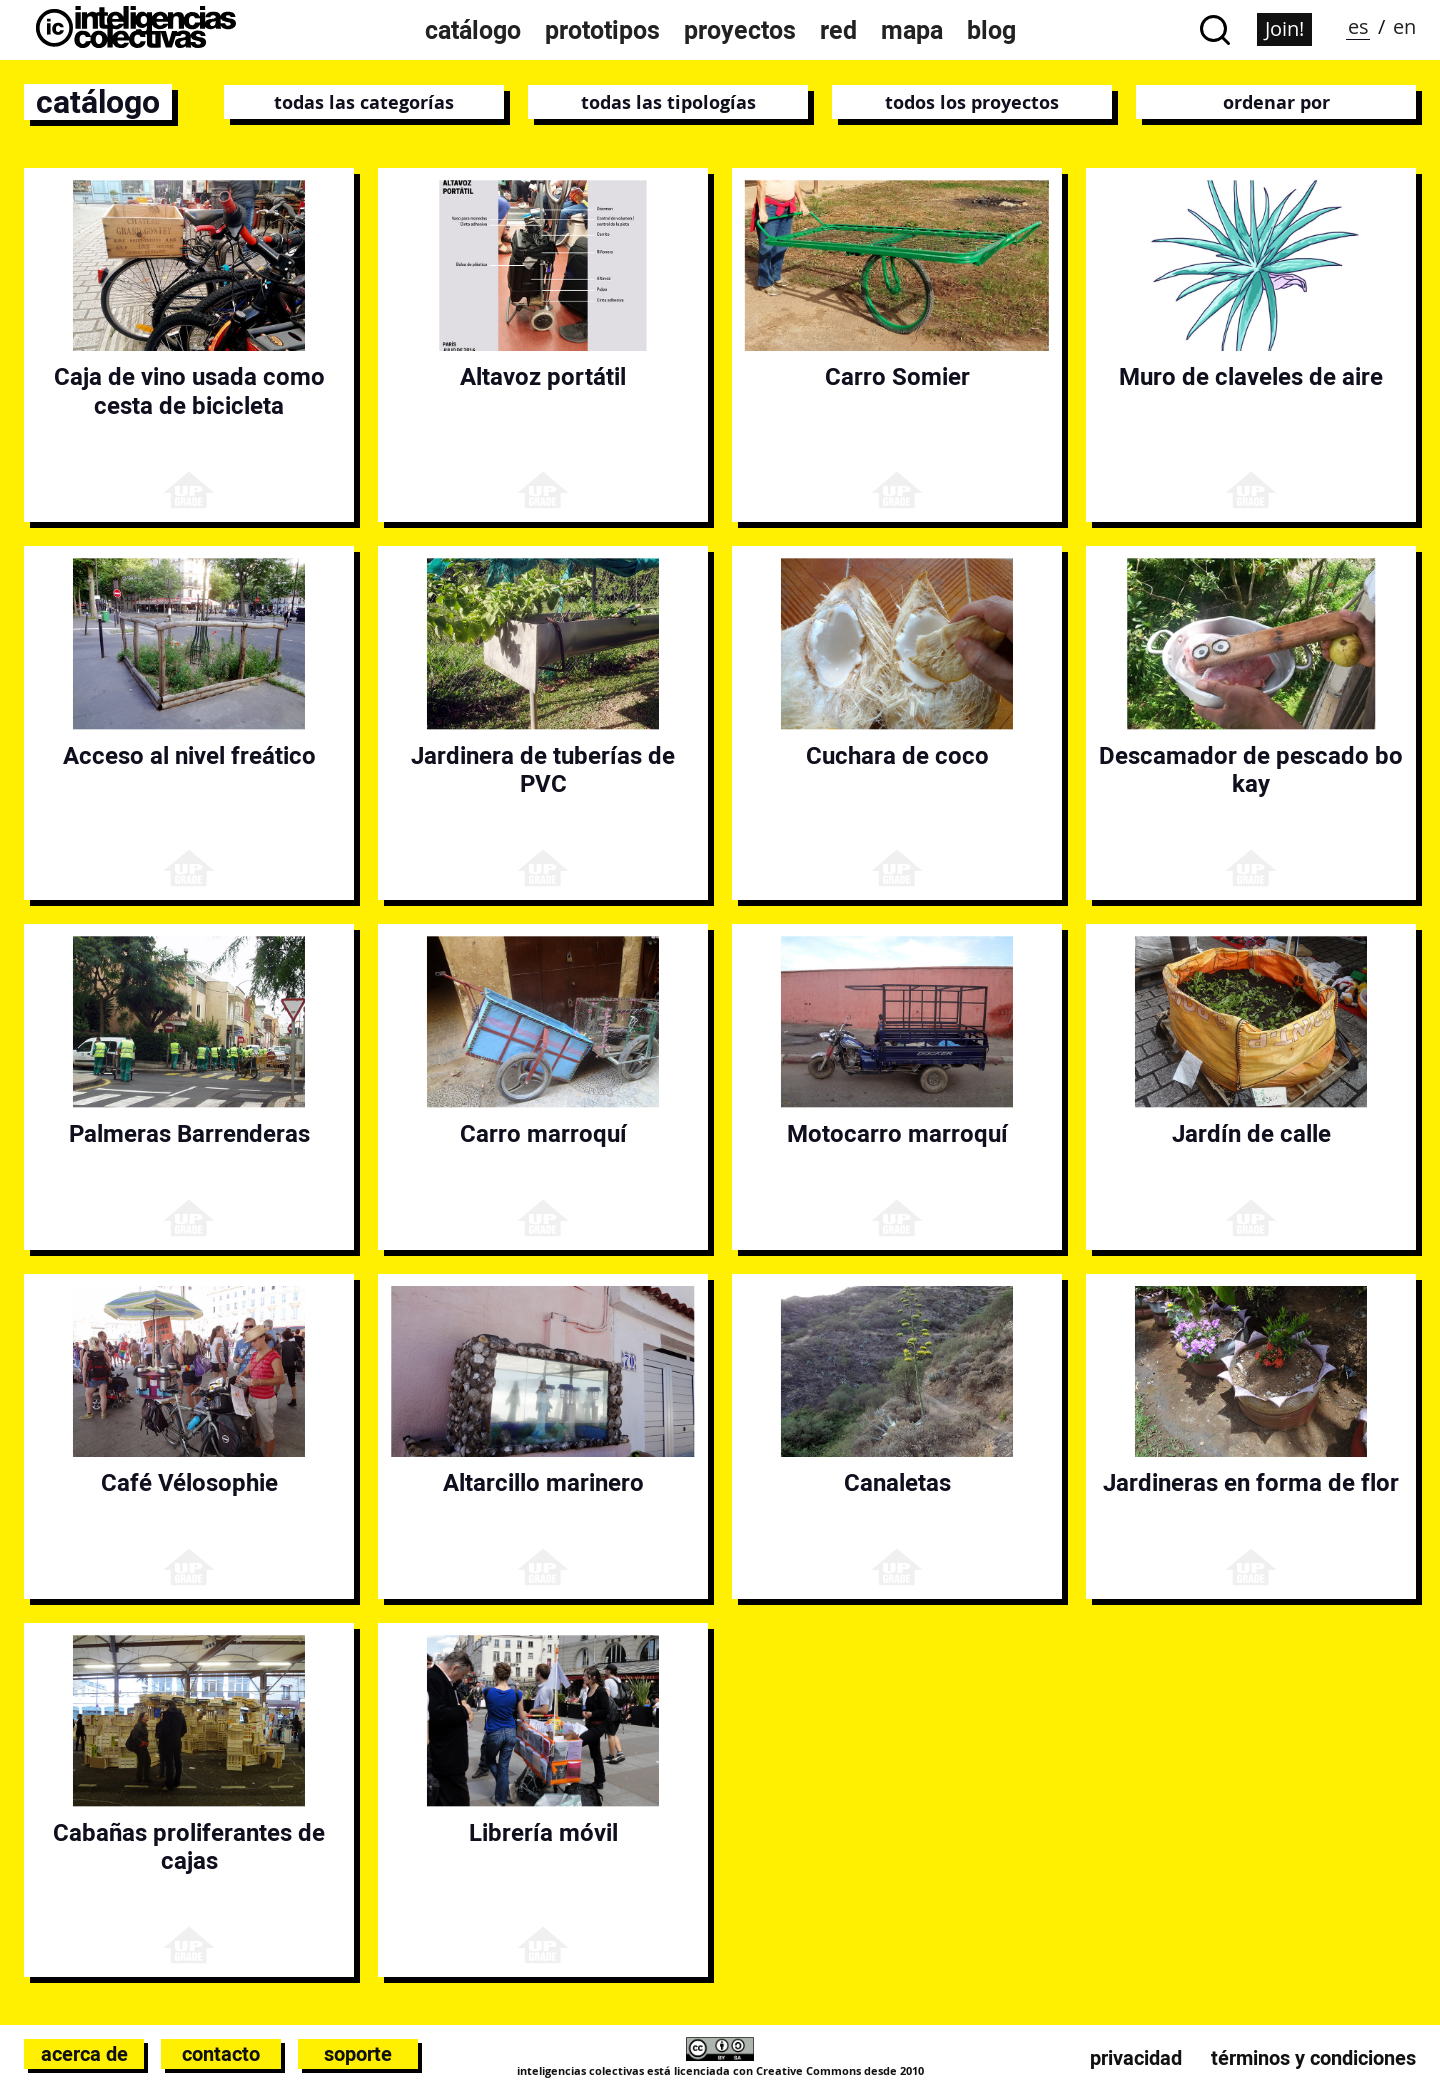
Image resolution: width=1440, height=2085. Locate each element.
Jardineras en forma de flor (1251, 1482)
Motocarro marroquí (897, 1133)
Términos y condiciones (1313, 2058)
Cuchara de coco (897, 755)
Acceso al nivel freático (189, 755)
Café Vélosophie (189, 1482)
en (1404, 26)
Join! (1284, 28)
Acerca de (84, 2054)
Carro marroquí (543, 1133)
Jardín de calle (1251, 1133)
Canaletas (897, 1482)
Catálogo (473, 30)
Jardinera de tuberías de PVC (543, 770)
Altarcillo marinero (543, 1482)
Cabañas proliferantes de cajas (189, 1847)
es (1358, 26)
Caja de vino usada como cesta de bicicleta (189, 391)
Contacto (221, 2054)
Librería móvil (543, 1832)
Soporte (358, 2054)
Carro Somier (897, 376)
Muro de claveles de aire (1251, 376)
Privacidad (1136, 2058)
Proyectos (740, 30)
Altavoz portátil (543, 376)
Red (838, 30)
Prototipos (602, 30)
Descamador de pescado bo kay (1251, 770)
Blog (991, 30)
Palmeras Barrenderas (189, 1133)
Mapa (912, 30)
